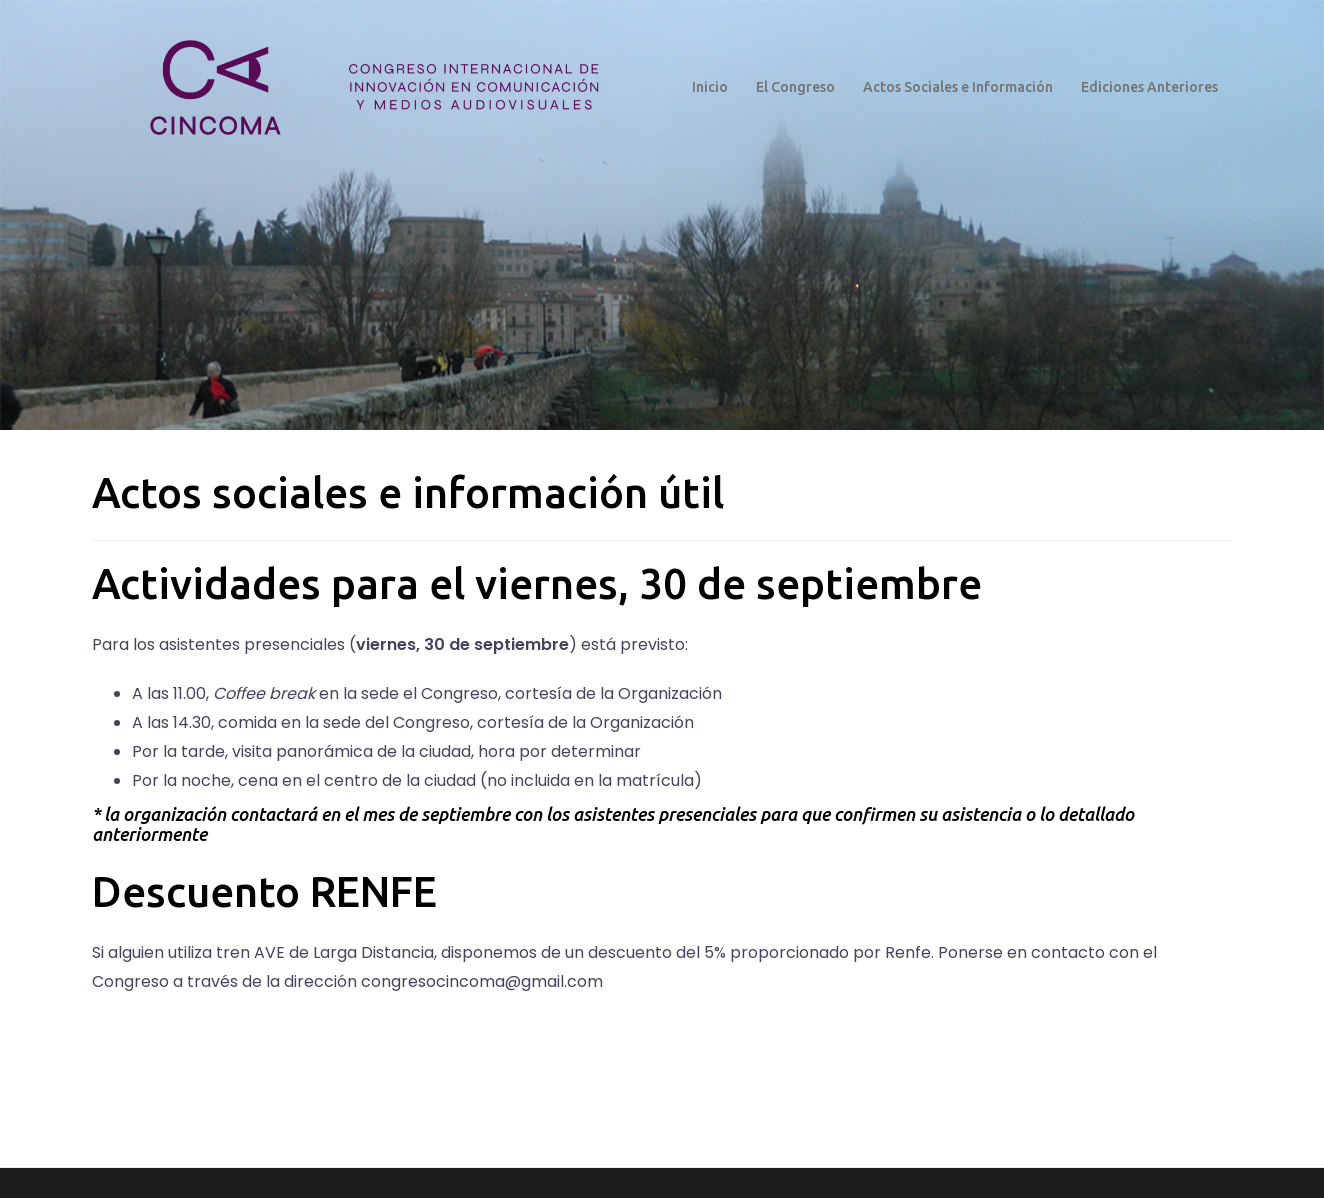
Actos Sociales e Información (958, 87)
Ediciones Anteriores (1149, 87)
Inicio (710, 87)
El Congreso (795, 87)
